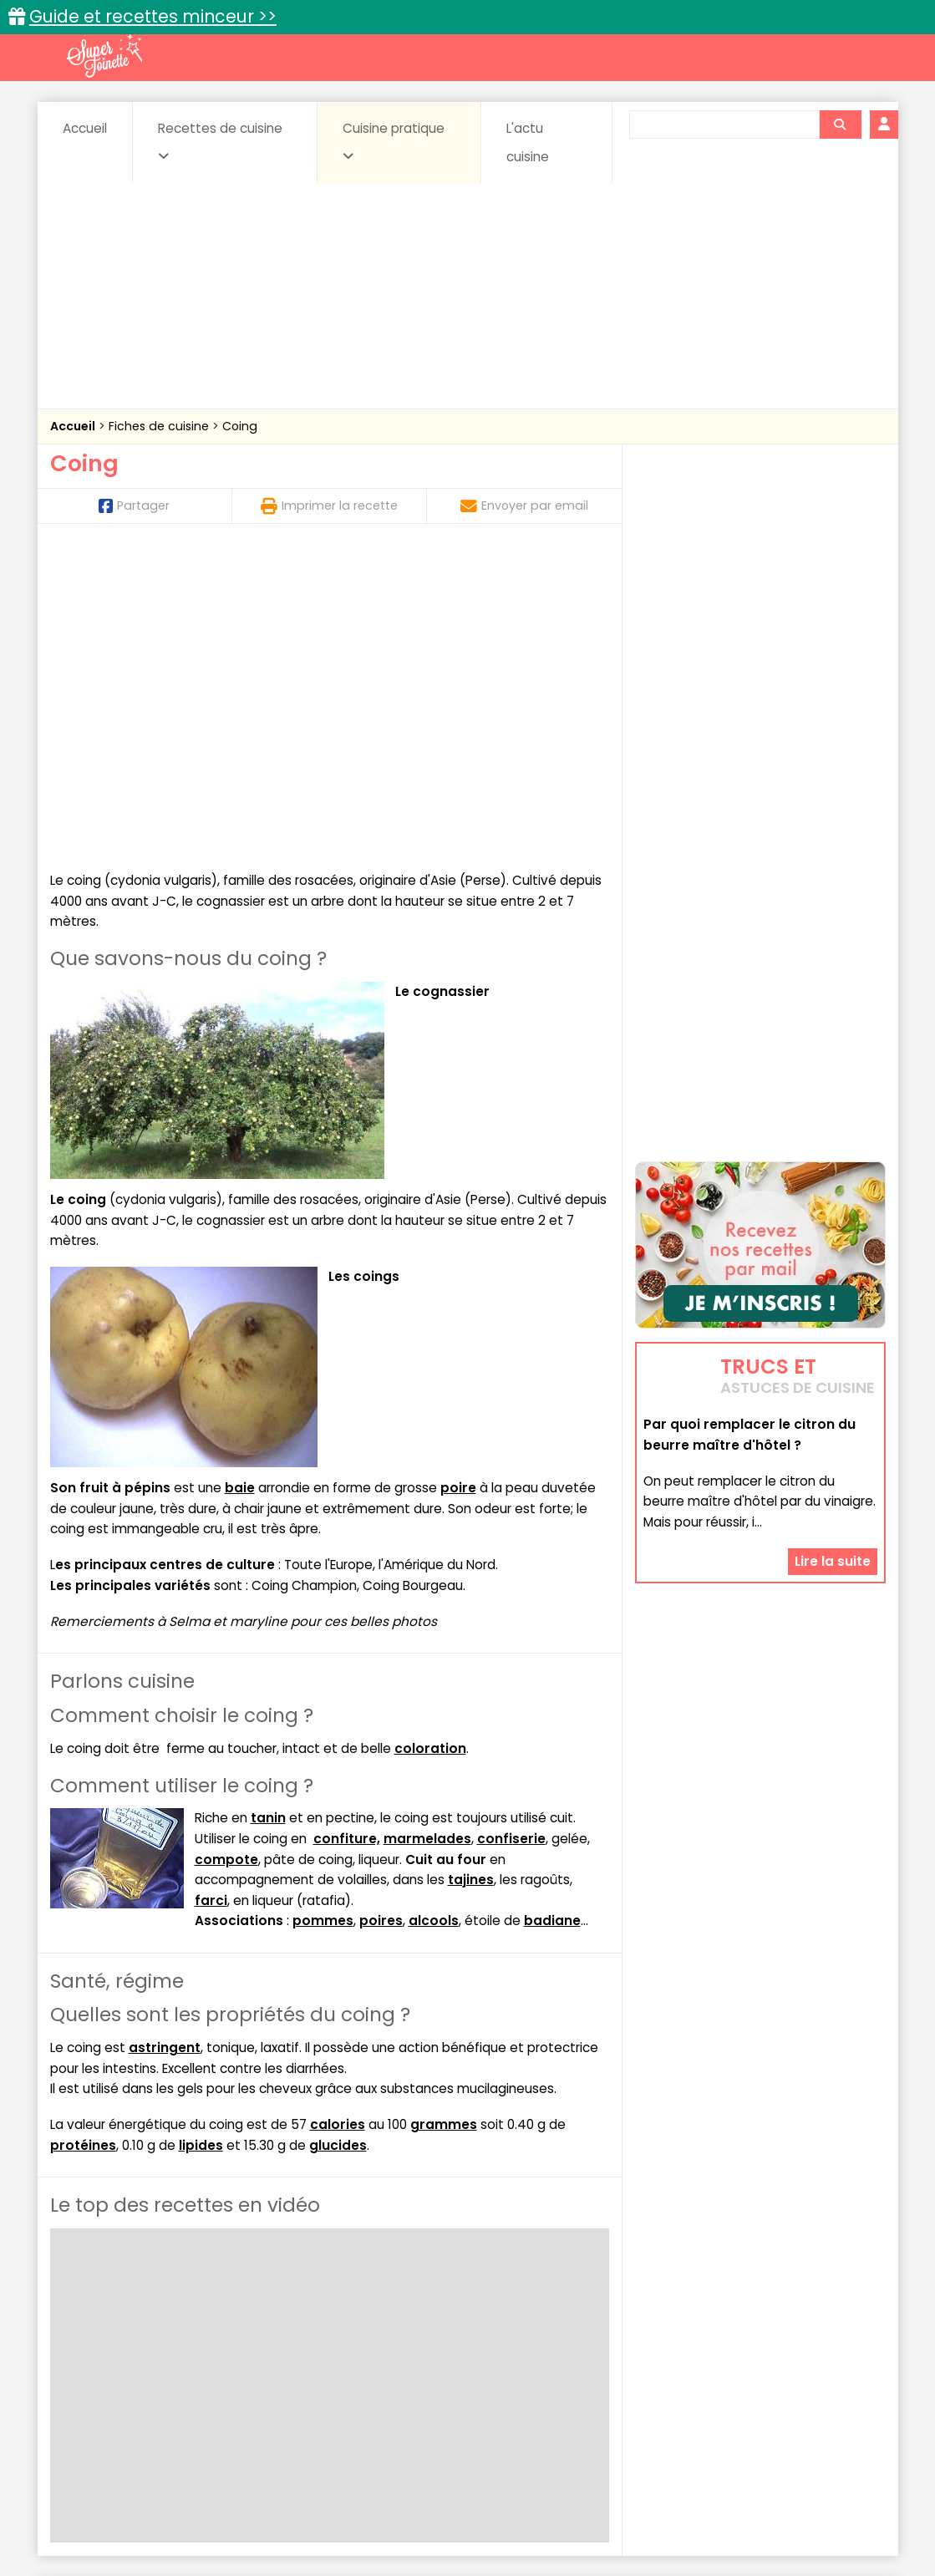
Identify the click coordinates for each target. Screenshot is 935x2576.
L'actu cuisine (527, 142)
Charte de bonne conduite (725, 2510)
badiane (552, 1616)
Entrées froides (430, 2364)
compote (226, 1555)
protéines (83, 1841)
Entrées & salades (195, 2364)
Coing (239, 426)
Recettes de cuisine (220, 141)
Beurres (275, 2347)
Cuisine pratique (394, 141)
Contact (250, 2510)
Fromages (527, 2364)
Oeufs (739, 2364)
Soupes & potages (472, 2380)
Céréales (425, 2347)
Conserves (592, 2347)
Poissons (236, 2380)
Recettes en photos (394, 2311)
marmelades (427, 1534)
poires (381, 1616)
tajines (471, 1575)
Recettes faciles (240, 2311)
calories (337, 1820)
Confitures (507, 2347)
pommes (322, 1616)
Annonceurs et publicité (136, 2510)
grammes (443, 1820)
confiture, (346, 1534)
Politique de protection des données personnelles (433, 2526)
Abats (96, 2347)
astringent (165, 1743)
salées (306, 2380)
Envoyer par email (524, 505)
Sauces (373, 2380)
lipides (201, 1841)
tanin (268, 1514)
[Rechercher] (840, 124)
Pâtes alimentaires (134, 2380)
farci (211, 1596)
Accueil (85, 128)
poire (458, 1183)
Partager (134, 505)
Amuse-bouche (183, 2347)
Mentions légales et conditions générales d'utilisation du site (462, 2510)
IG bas (599, 2364)
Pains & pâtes (819, 2364)
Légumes (669, 2364)
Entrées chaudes (317, 2364)
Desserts (95, 2364)
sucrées (573, 2380)
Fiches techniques (553, 2311)
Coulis (829, 2347)
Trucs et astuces (702, 2311)
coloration (430, 1444)
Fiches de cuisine (160, 426)
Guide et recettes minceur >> (153, 16)
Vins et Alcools (734, 2380)
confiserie (511, 1534)
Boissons (348, 2347)
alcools (434, 1616)
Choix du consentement (662, 2526)
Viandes (645, 2380)
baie (240, 1183)
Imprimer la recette (329, 505)
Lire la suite (833, 1460)
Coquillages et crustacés (717, 2347)
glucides (338, 1841)
